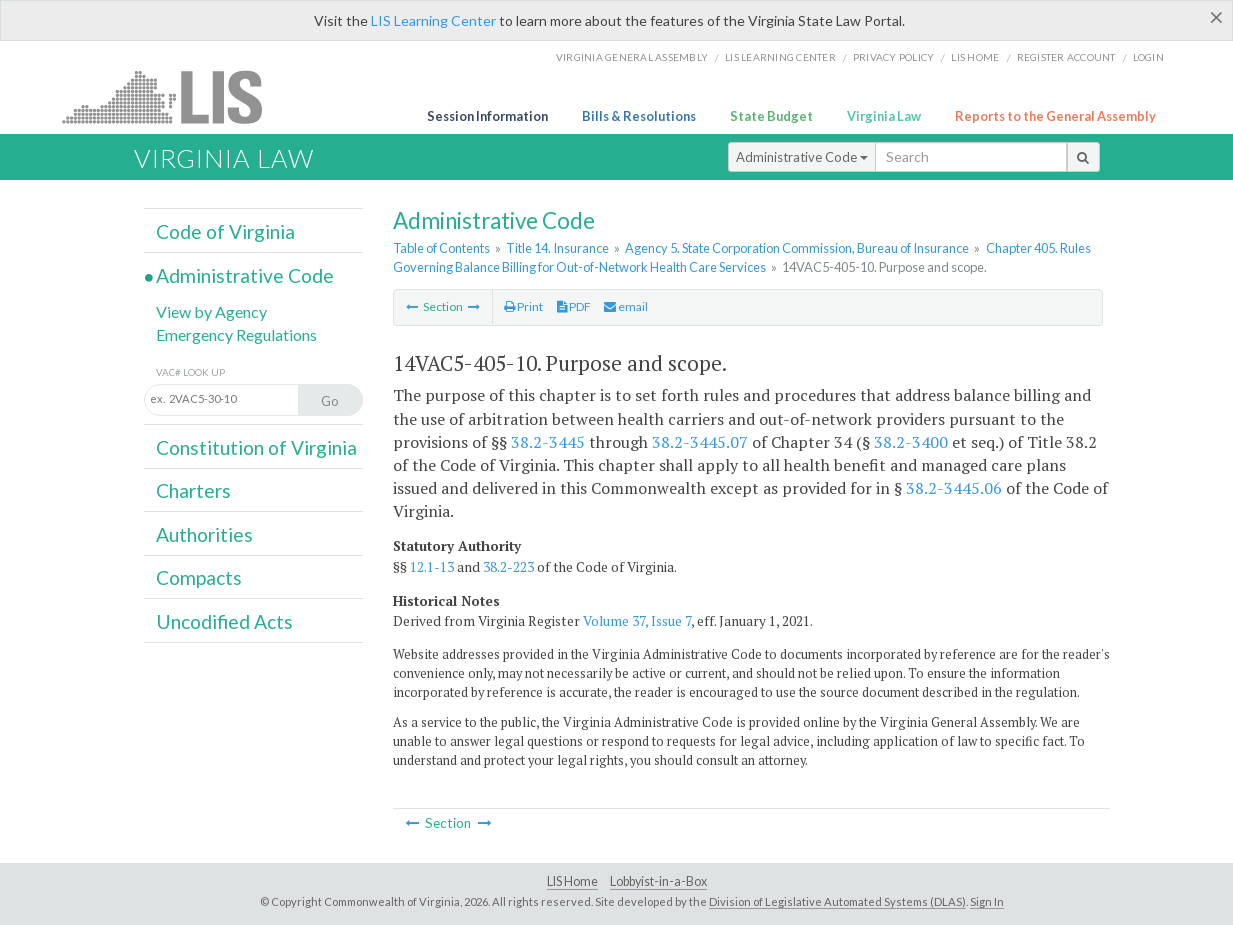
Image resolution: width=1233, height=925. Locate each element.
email (626, 306)
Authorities (204, 534)
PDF (574, 306)
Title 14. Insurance (557, 248)
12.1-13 (432, 567)
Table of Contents (441, 248)
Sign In (987, 901)
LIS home (975, 57)
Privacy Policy (894, 57)
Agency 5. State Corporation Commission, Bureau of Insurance (797, 248)
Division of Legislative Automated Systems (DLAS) (837, 901)
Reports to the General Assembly (1055, 116)
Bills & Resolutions (639, 116)
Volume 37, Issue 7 (637, 621)
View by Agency (211, 311)
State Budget (771, 116)
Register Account (1066, 57)
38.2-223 (508, 567)
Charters (193, 490)
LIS (173, 96)
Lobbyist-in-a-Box (658, 881)
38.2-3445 (548, 442)
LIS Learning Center (433, 20)
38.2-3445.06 (954, 488)
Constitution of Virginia (256, 447)
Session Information (487, 116)
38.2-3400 (911, 442)
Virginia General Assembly (632, 57)
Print (523, 306)
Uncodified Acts (224, 621)
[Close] (1216, 17)
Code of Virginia (225, 231)
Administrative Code (802, 157)
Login (1148, 57)
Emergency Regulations (236, 334)
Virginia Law (884, 116)
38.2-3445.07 (700, 442)
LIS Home (572, 881)
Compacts (199, 577)
